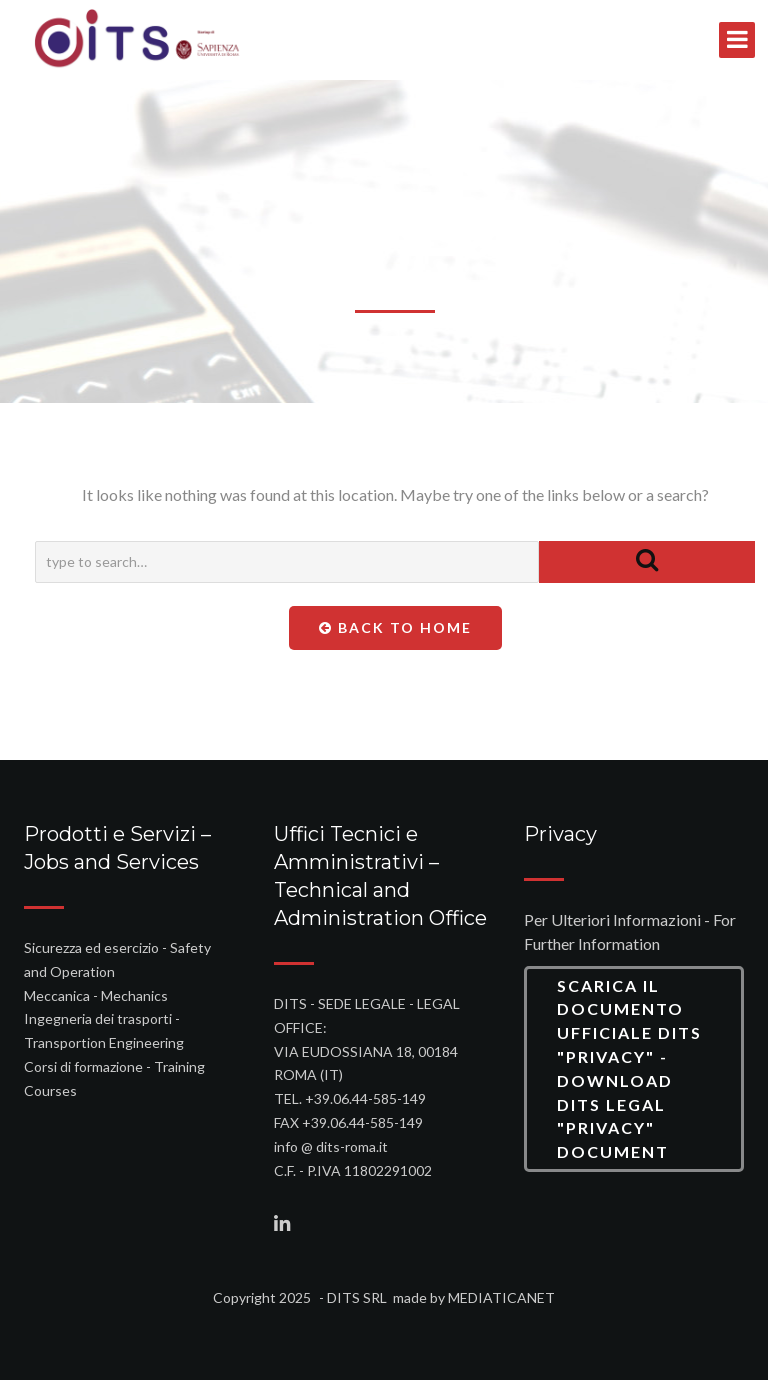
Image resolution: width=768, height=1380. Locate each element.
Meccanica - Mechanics (96, 995)
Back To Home (395, 627)
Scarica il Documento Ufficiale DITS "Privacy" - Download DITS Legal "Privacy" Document (629, 1069)
